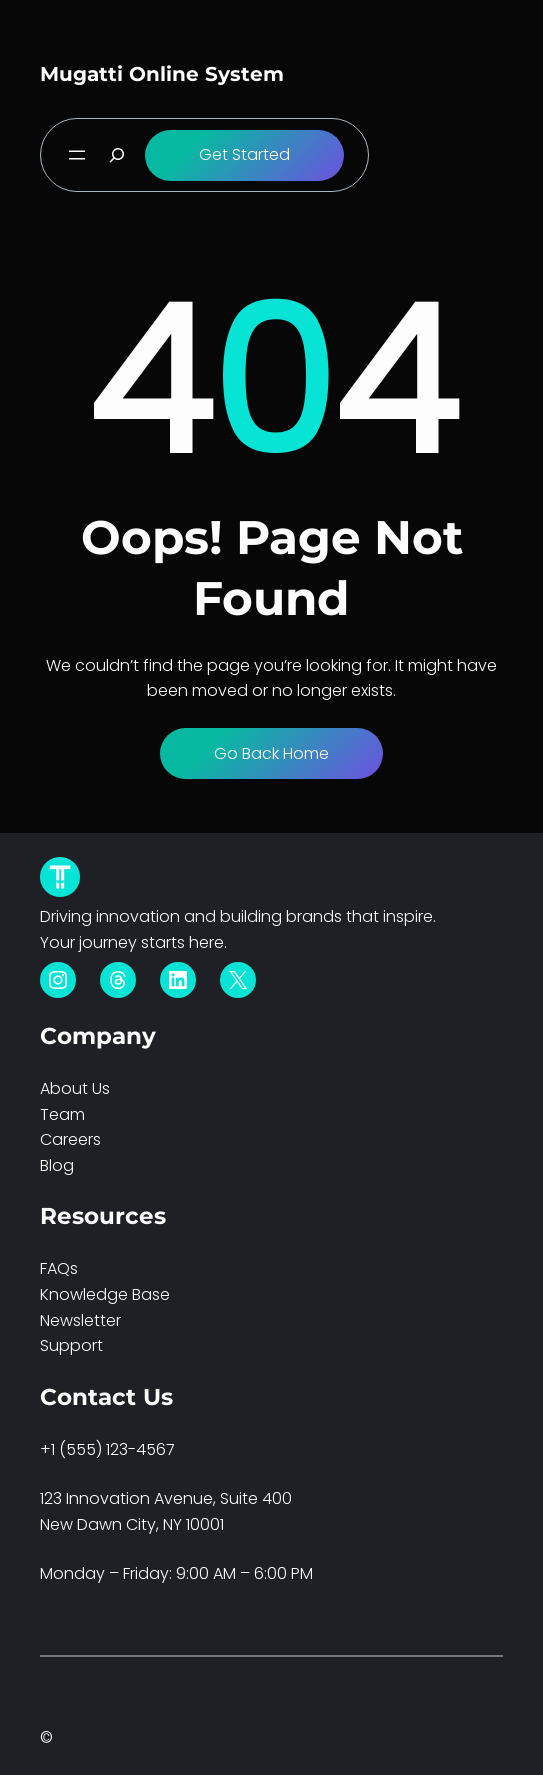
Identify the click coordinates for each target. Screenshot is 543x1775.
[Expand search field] (117, 155)
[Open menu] (77, 155)
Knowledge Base (105, 1294)
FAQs (59, 1268)
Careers (70, 1139)
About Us (75, 1088)
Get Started (244, 154)
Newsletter (80, 1320)
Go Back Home (271, 753)
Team (62, 1114)
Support (71, 1345)
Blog (57, 1165)
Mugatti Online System (162, 74)
